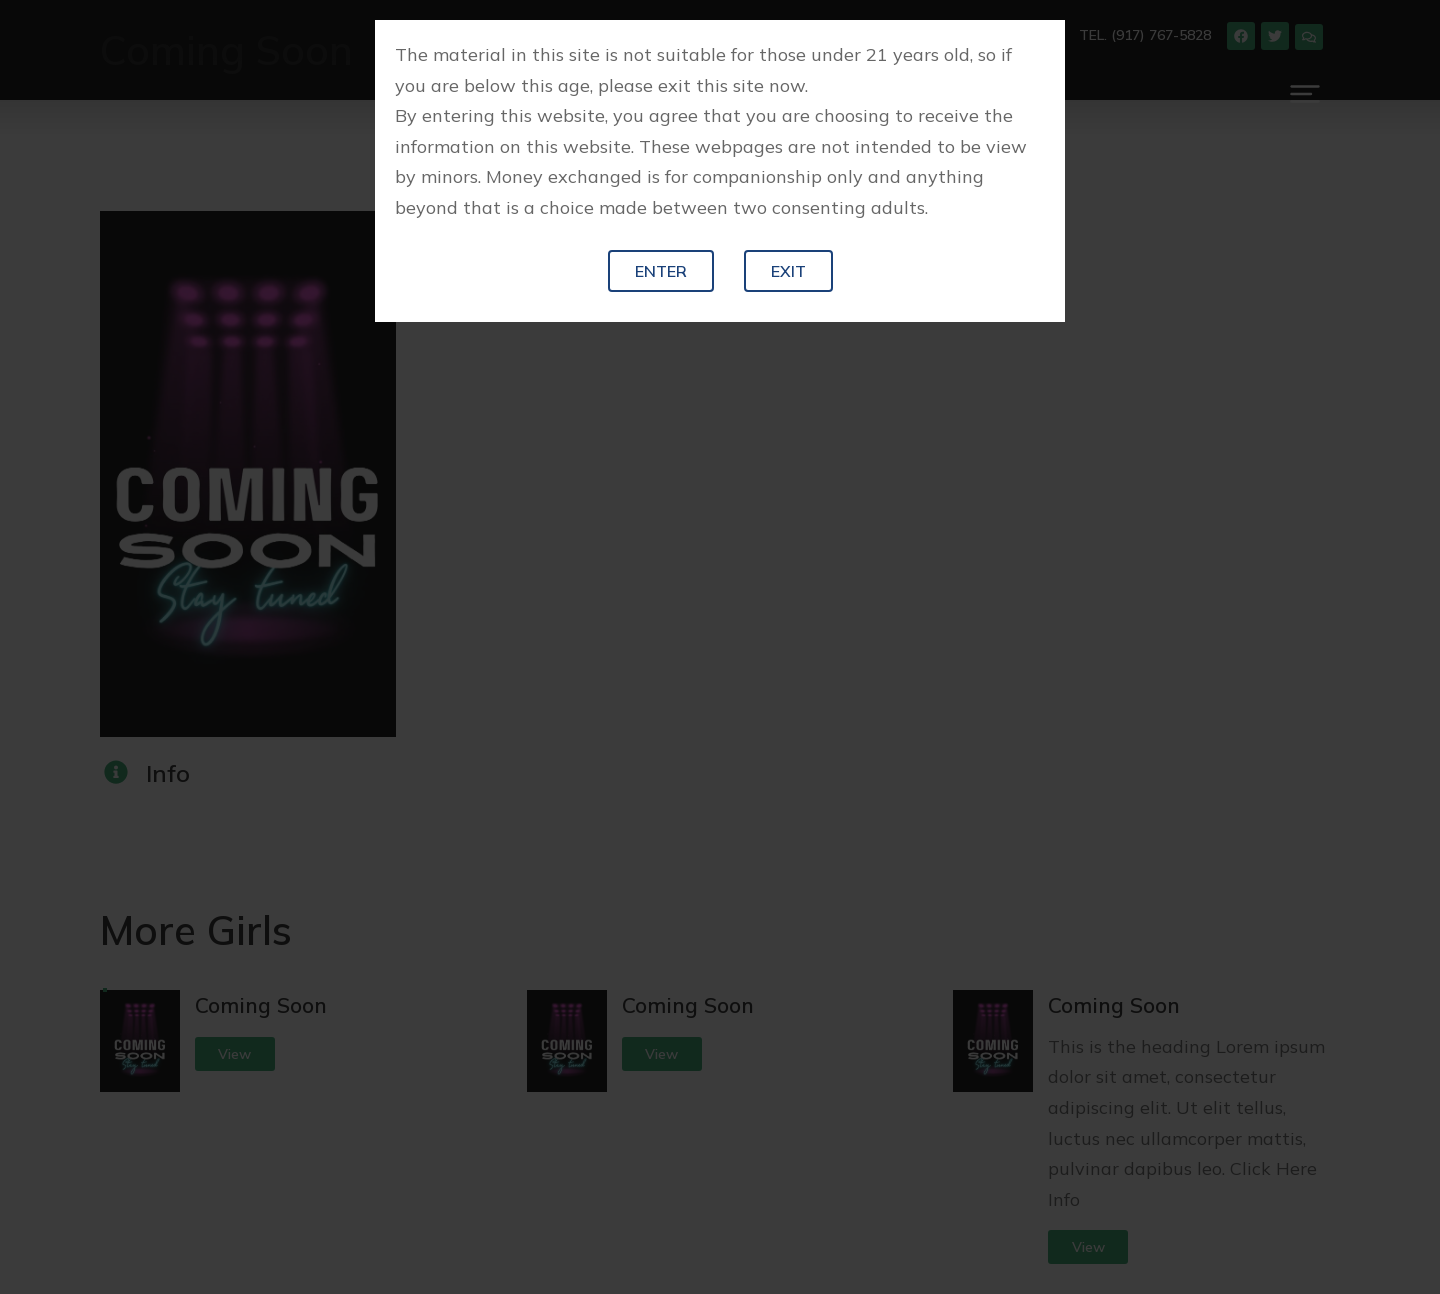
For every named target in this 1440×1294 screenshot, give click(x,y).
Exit (788, 271)
